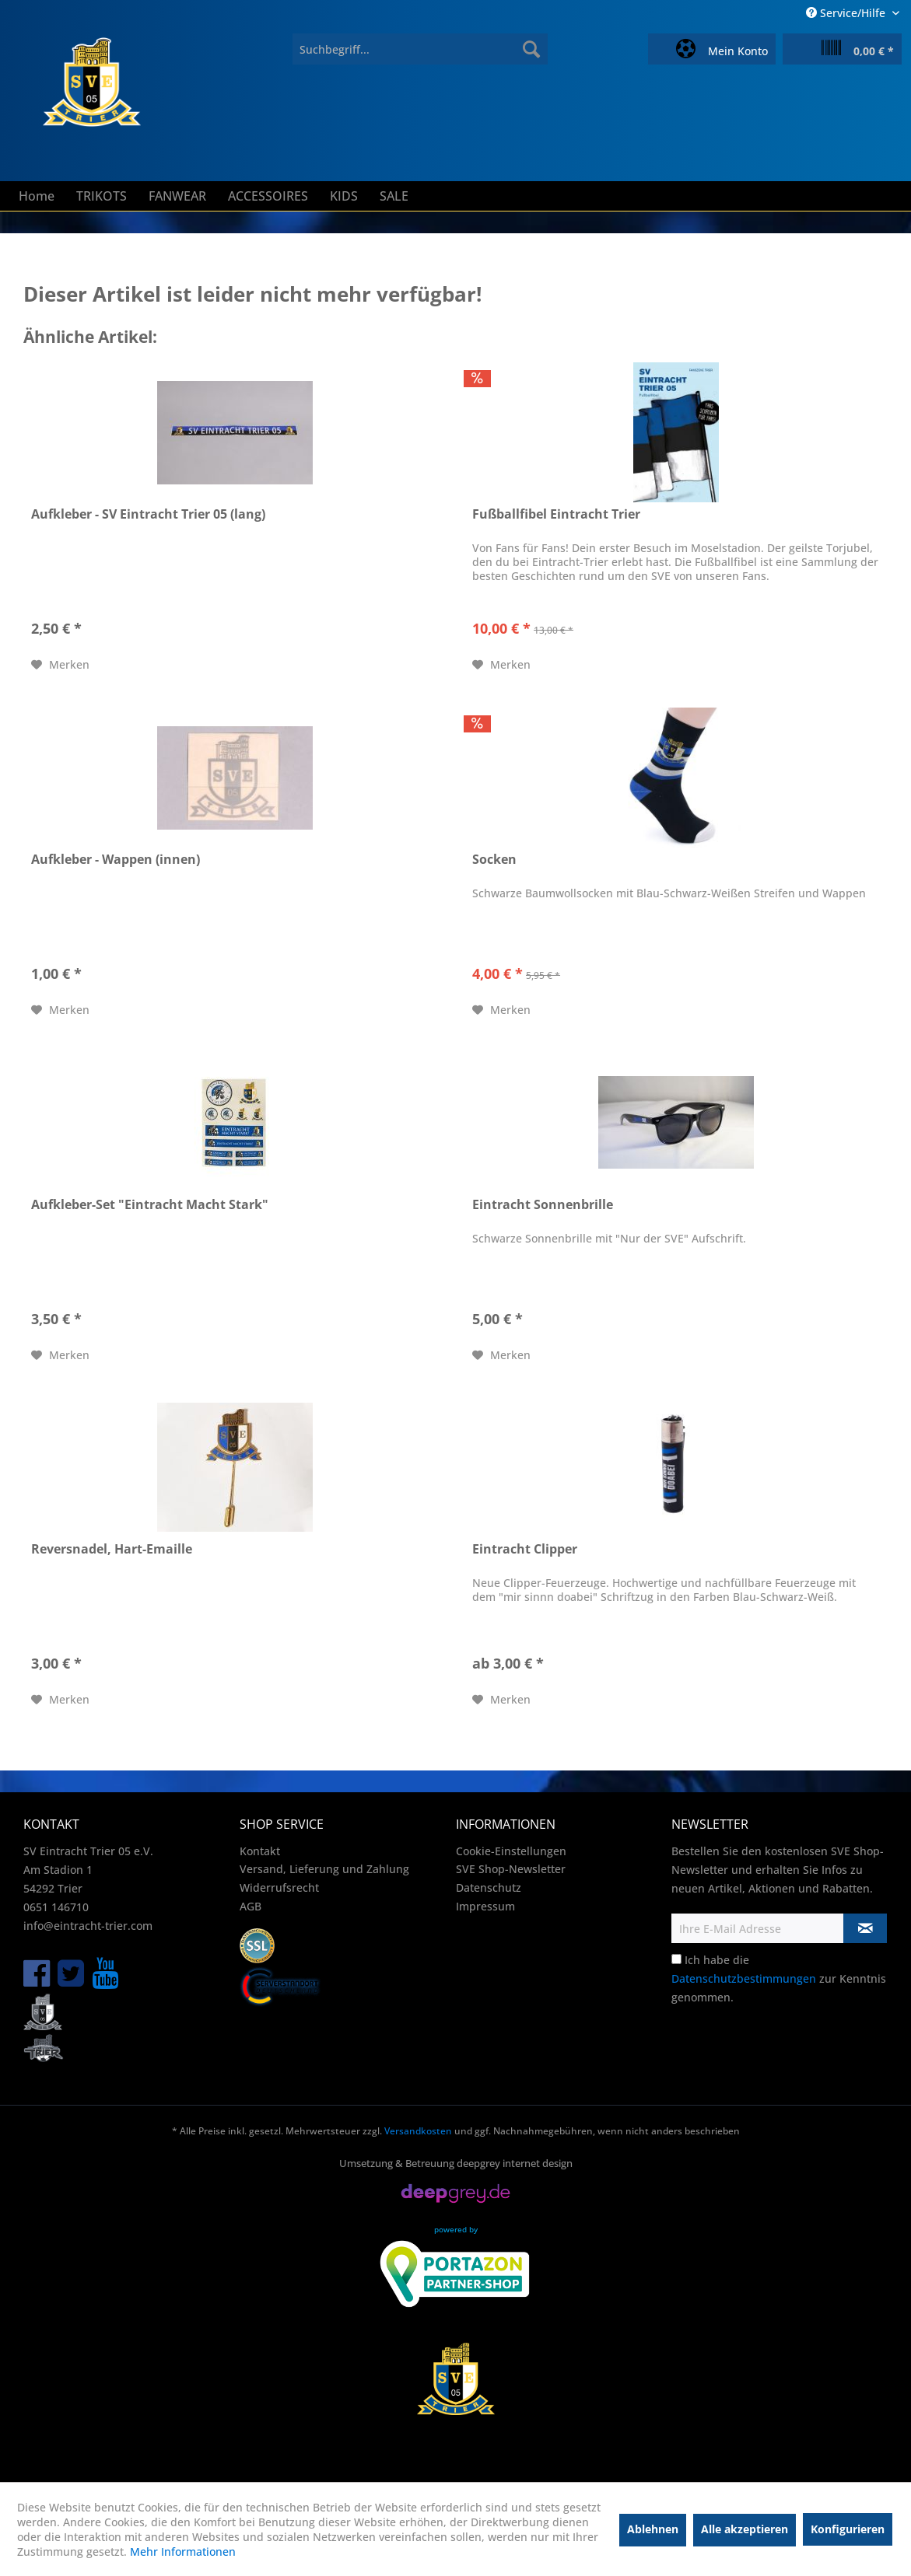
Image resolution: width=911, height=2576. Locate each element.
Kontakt (260, 1851)
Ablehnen (652, 2529)
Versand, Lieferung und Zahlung (324, 1868)
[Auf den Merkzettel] (60, 664)
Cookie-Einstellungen (511, 1851)
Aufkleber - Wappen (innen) (115, 859)
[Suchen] (531, 49)
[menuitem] (420, 49)
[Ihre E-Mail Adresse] (757, 1928)
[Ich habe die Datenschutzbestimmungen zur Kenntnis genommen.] (676, 1959)
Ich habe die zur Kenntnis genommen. (778, 1978)
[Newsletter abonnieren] (865, 1928)
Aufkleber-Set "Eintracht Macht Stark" (149, 1205)
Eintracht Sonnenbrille (542, 1205)
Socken (494, 859)
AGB (250, 1906)
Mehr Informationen (183, 2551)
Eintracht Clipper (524, 1549)
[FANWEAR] (177, 196)
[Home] (36, 196)
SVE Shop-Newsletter (511, 1868)
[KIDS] (344, 196)
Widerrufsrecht (279, 1887)
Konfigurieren (848, 2529)
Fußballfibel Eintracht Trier (556, 514)
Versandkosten (418, 2130)
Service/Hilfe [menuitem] (847, 12)
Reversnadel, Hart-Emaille (111, 1549)
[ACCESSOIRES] (268, 196)
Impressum (485, 1906)
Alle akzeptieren (744, 2529)
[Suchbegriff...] (420, 49)
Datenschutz (488, 1887)
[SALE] (394, 196)
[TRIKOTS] (101, 196)
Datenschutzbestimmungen (743, 1978)
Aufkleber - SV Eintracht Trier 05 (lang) (148, 514)
